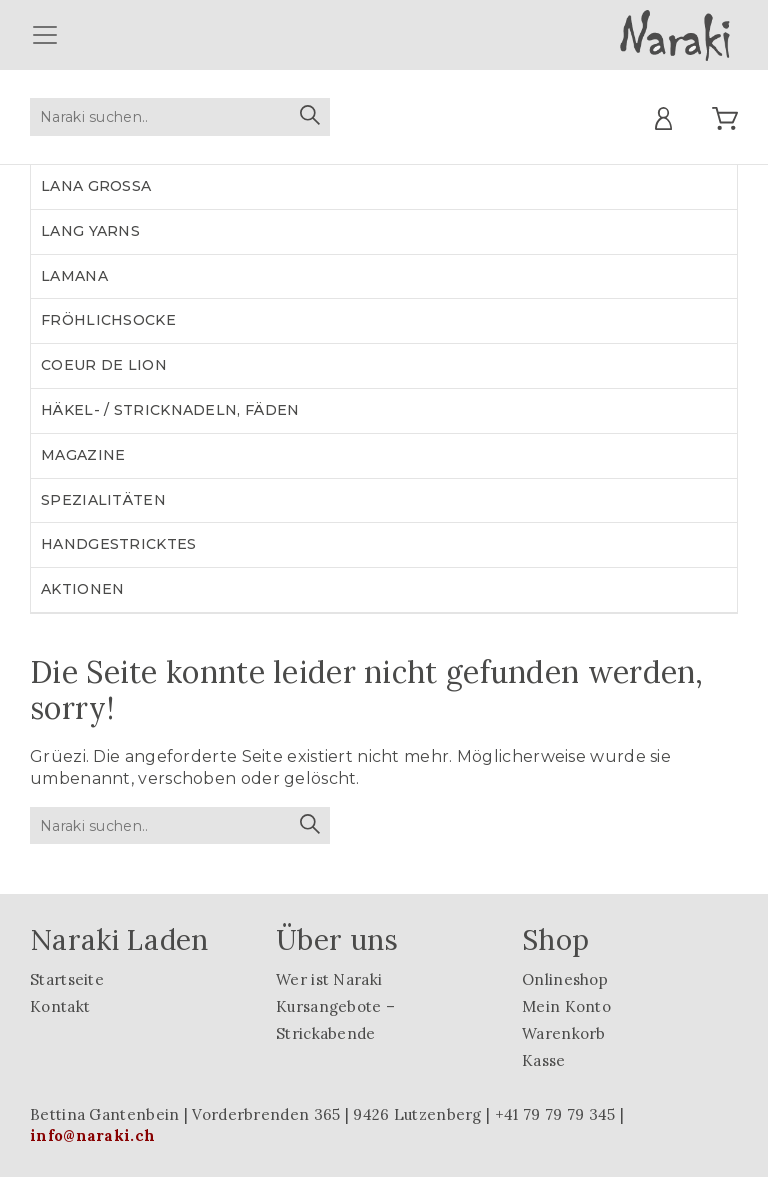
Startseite (67, 979)
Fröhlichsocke (108, 320)
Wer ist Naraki (329, 979)
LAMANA (74, 276)
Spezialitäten (103, 500)
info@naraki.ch (92, 1135)
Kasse (544, 1060)
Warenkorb (564, 1033)
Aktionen (82, 589)
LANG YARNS (90, 231)
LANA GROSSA (96, 186)
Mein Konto (566, 1006)
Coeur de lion (104, 365)
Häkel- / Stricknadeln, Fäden (170, 410)
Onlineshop (565, 979)
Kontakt (60, 1006)
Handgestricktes (119, 544)
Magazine (83, 455)
